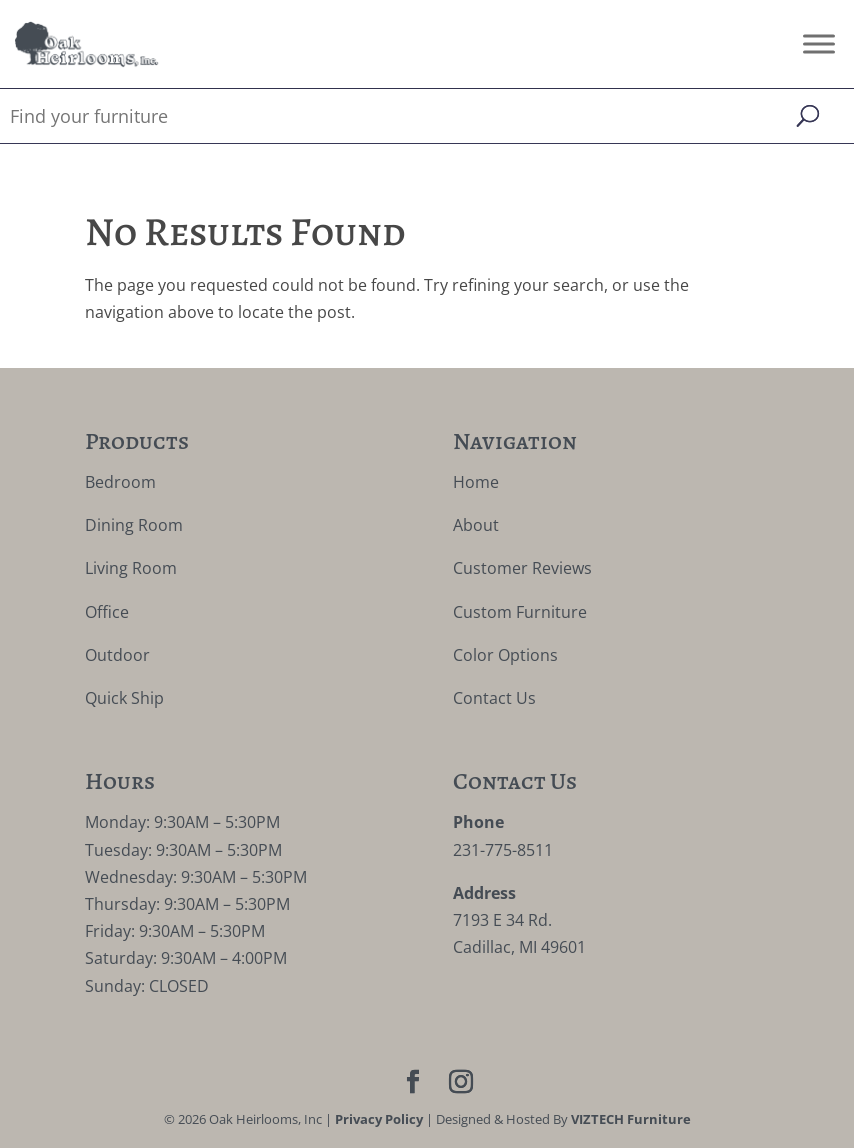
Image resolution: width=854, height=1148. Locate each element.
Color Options (505, 655)
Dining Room (134, 525)
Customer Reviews (522, 568)
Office (107, 612)
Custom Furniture (520, 612)
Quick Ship (124, 698)
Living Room (131, 568)
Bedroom (120, 482)
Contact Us (494, 698)
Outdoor (117, 655)
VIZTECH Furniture (631, 1119)
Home (476, 482)
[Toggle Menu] (819, 43)
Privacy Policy (379, 1119)
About (476, 525)
